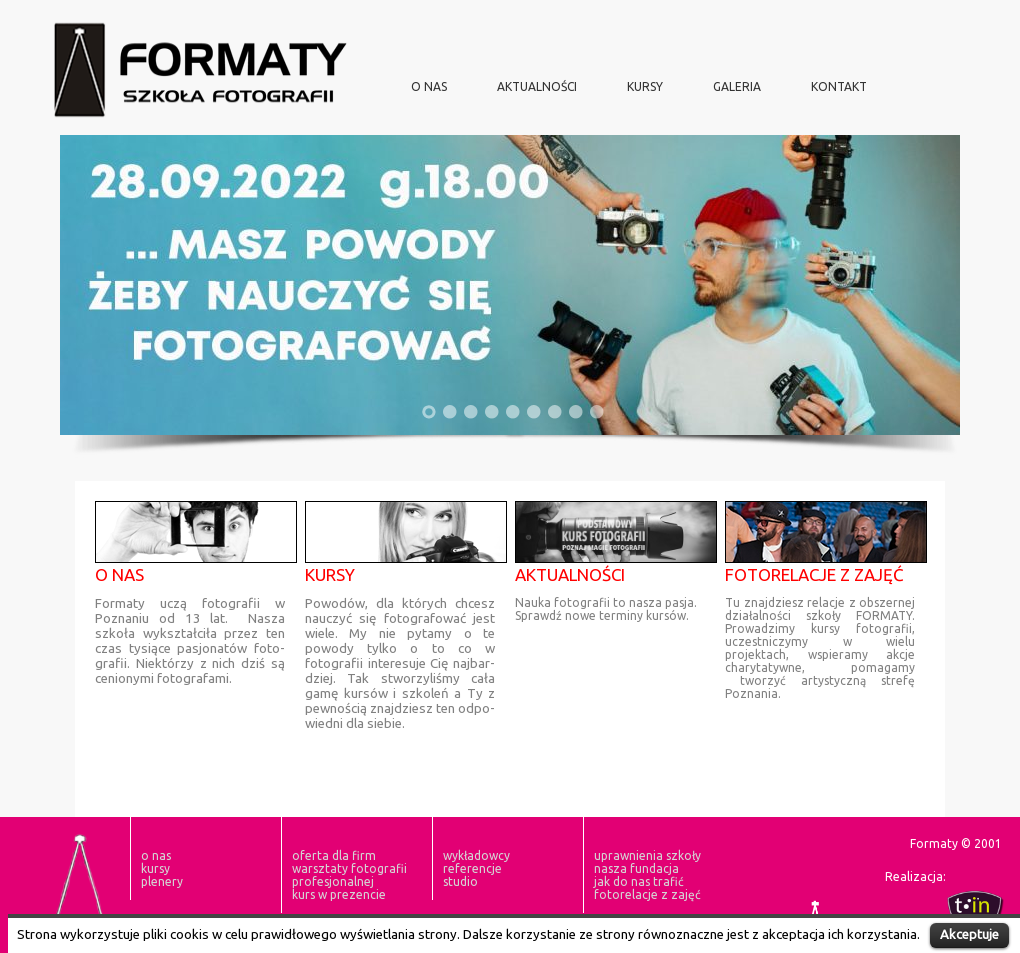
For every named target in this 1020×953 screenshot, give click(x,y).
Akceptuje (969, 934)
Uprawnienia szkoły (647, 855)
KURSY (645, 86)
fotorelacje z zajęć (647, 894)
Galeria (737, 86)
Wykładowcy (476, 855)
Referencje (472, 868)
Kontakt (839, 86)
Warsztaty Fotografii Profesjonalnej (349, 875)
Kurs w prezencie (339, 894)
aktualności (537, 86)
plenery (162, 881)
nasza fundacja (636, 868)
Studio (460, 881)
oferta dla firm (334, 855)
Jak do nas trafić (639, 881)
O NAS (429, 86)
